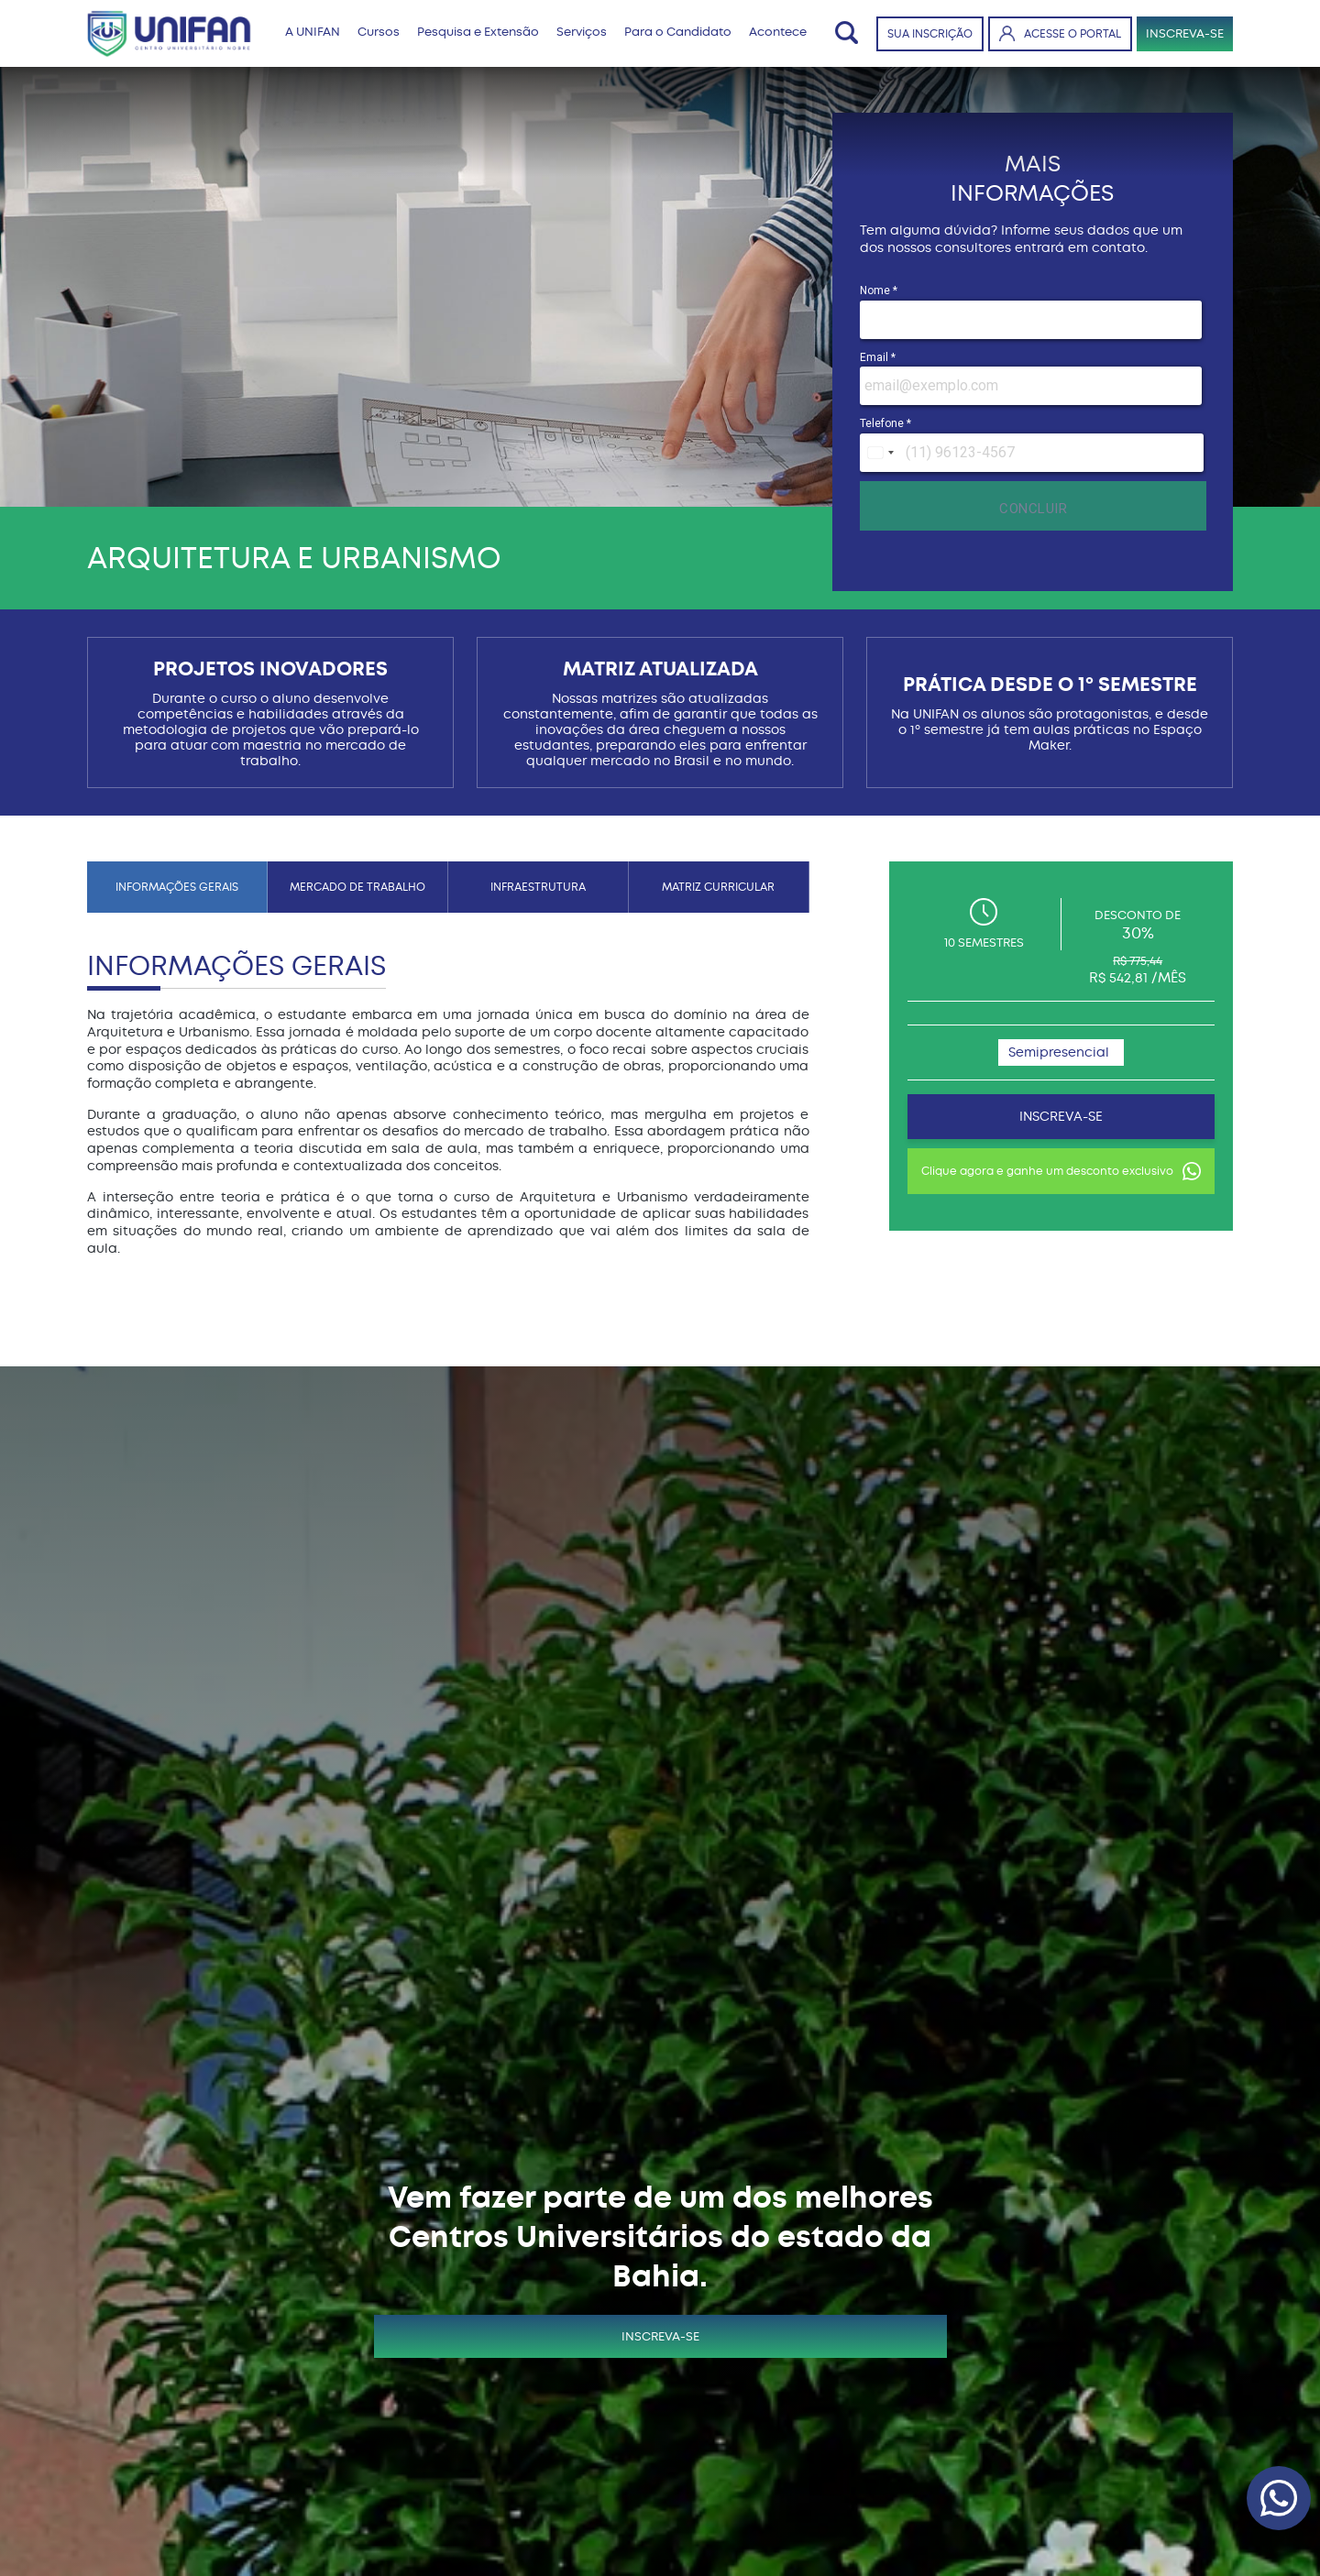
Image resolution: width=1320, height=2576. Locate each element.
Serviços (581, 31)
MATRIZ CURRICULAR (718, 887)
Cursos (379, 31)
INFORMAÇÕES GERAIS (177, 887)
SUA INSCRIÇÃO (930, 34)
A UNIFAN (312, 31)
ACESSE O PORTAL (1060, 33)
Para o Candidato (678, 31)
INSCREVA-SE (1185, 33)
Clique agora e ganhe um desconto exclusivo (1061, 1171)
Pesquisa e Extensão (478, 31)
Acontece (778, 31)
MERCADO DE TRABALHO (357, 887)
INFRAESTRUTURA (538, 887)
